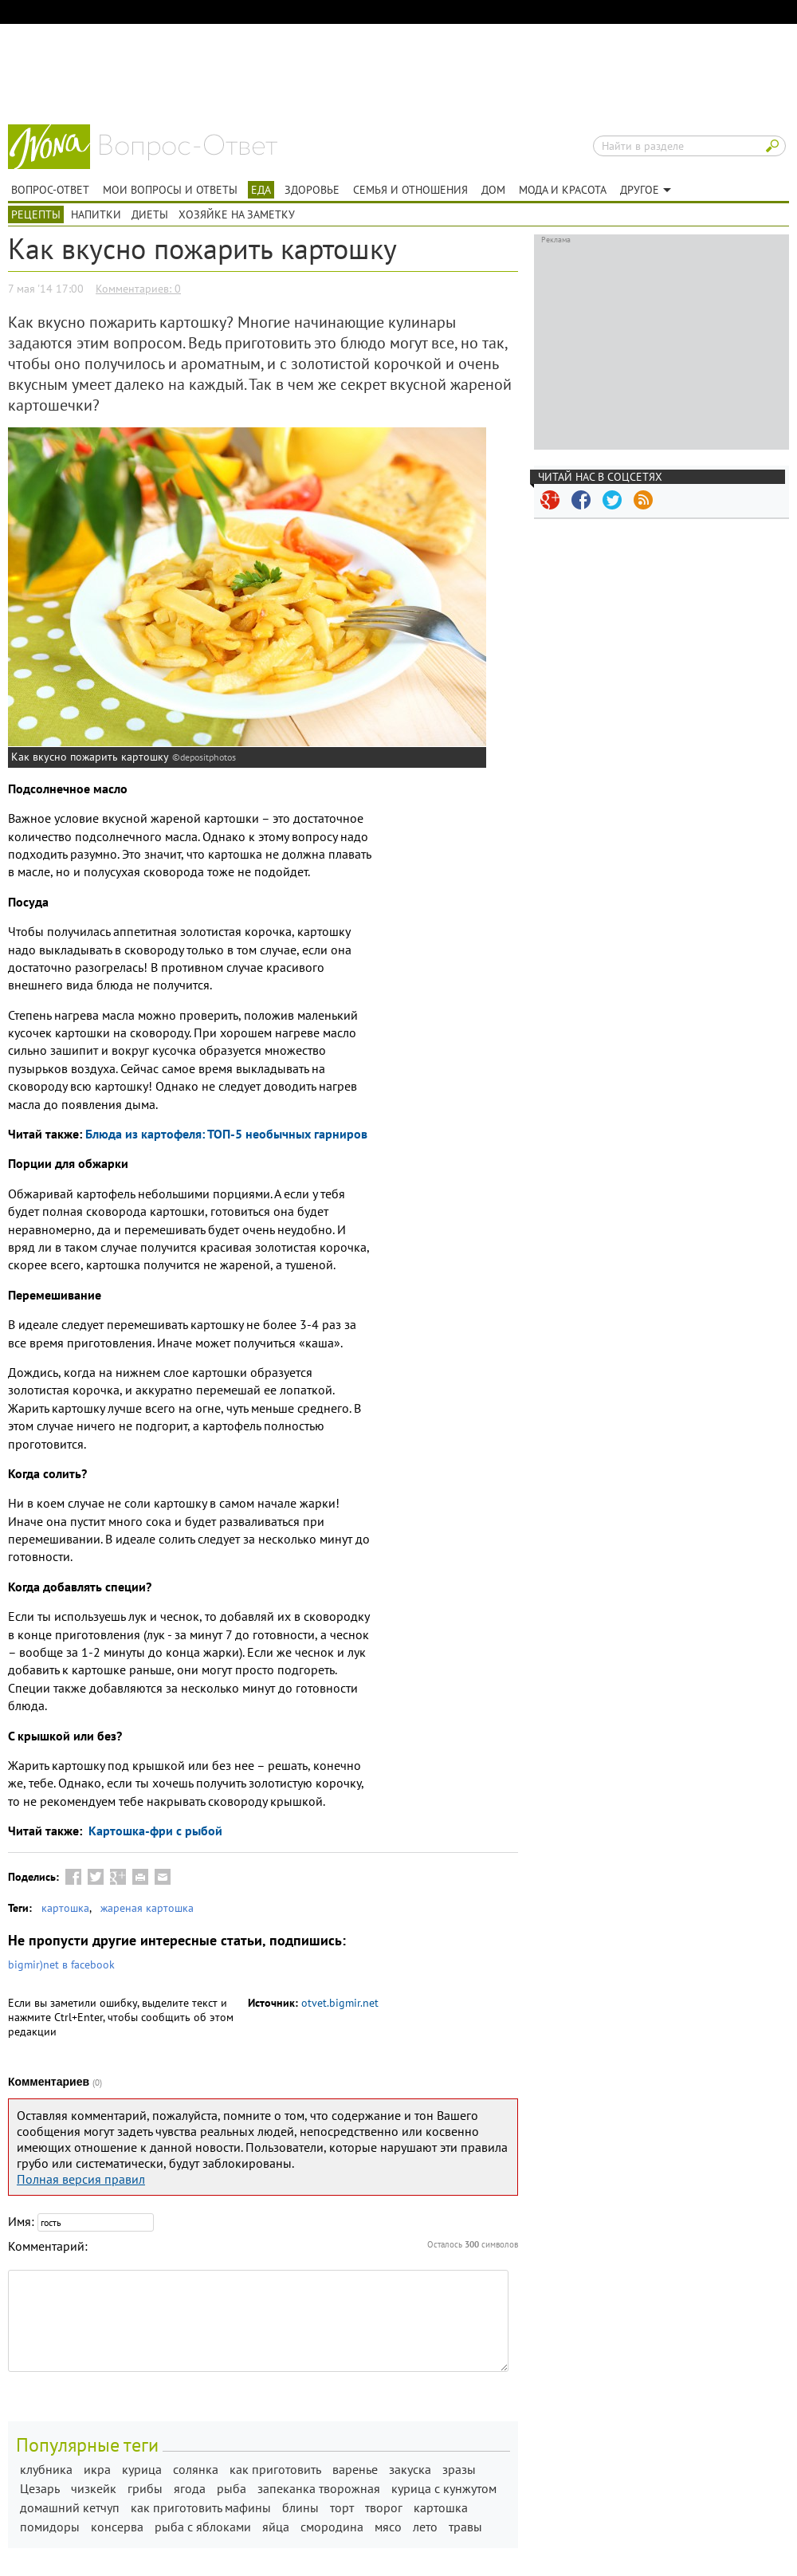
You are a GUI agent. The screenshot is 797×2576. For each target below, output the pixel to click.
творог (383, 2507)
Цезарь (40, 2488)
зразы (459, 2469)
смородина (331, 2527)
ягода (190, 2488)
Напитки (96, 214)
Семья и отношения (410, 190)
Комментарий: (48, 2246)
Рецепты (36, 214)
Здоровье (312, 190)
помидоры (50, 2527)
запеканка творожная (318, 2488)
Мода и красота (563, 190)
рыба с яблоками (203, 2527)
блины (300, 2507)
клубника (46, 2469)
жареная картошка (147, 1908)
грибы (145, 2488)
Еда (261, 190)
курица (142, 2469)
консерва (117, 2527)
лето (425, 2527)
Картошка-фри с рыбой (153, 1831)
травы (465, 2527)
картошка (65, 1908)
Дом (493, 190)
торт (342, 2507)
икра (97, 2469)
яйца (275, 2527)
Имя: (21, 2221)
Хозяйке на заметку (237, 214)
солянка (195, 2469)
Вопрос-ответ (188, 147)
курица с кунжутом (444, 2488)
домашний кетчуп (70, 2507)
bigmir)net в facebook (61, 1964)
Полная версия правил (81, 2179)
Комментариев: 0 (138, 288)
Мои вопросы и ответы (170, 190)
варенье (355, 2469)
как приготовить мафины (201, 2507)
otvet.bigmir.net (340, 2003)
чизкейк (93, 2488)
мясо (388, 2527)
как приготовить (275, 2469)
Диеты (150, 214)
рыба (231, 2488)
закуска (410, 2469)
